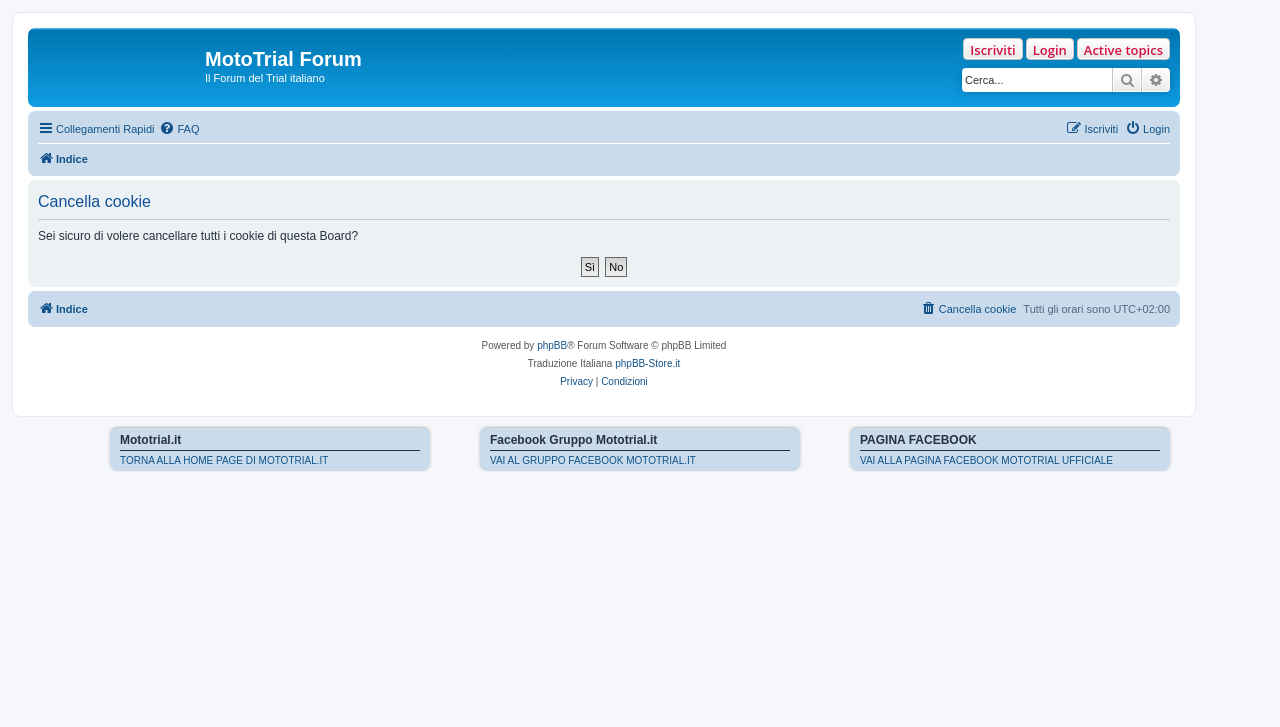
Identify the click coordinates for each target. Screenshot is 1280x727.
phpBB (552, 345)
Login (1050, 50)
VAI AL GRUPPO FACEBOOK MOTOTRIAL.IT (593, 460)
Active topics (1123, 50)
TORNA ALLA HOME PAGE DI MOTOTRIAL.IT (224, 460)
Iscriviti (992, 50)
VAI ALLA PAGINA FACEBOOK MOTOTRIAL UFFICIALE (986, 460)
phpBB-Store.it (647, 363)
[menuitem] (179, 129)
